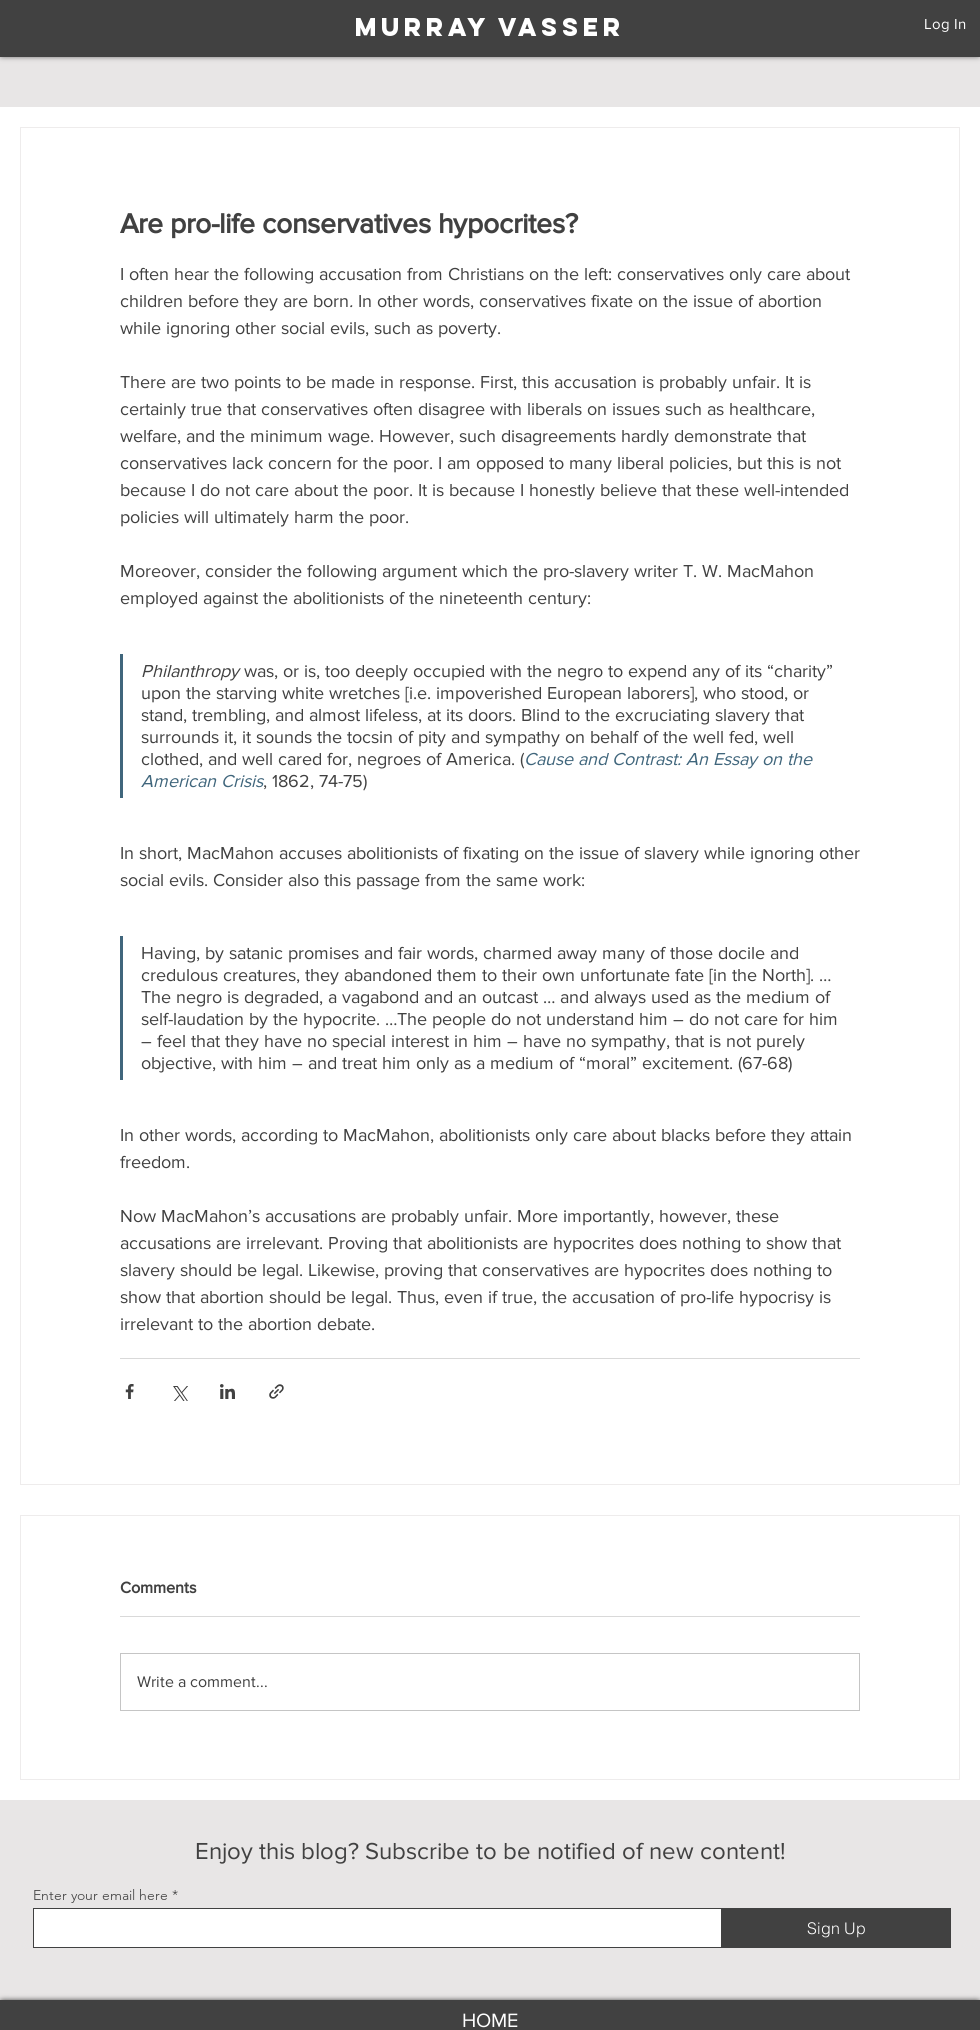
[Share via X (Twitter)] (178, 1391)
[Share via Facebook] (129, 1391)
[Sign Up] (836, 1928)
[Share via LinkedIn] (227, 1391)
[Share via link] (276, 1391)
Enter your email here (100, 1895)
